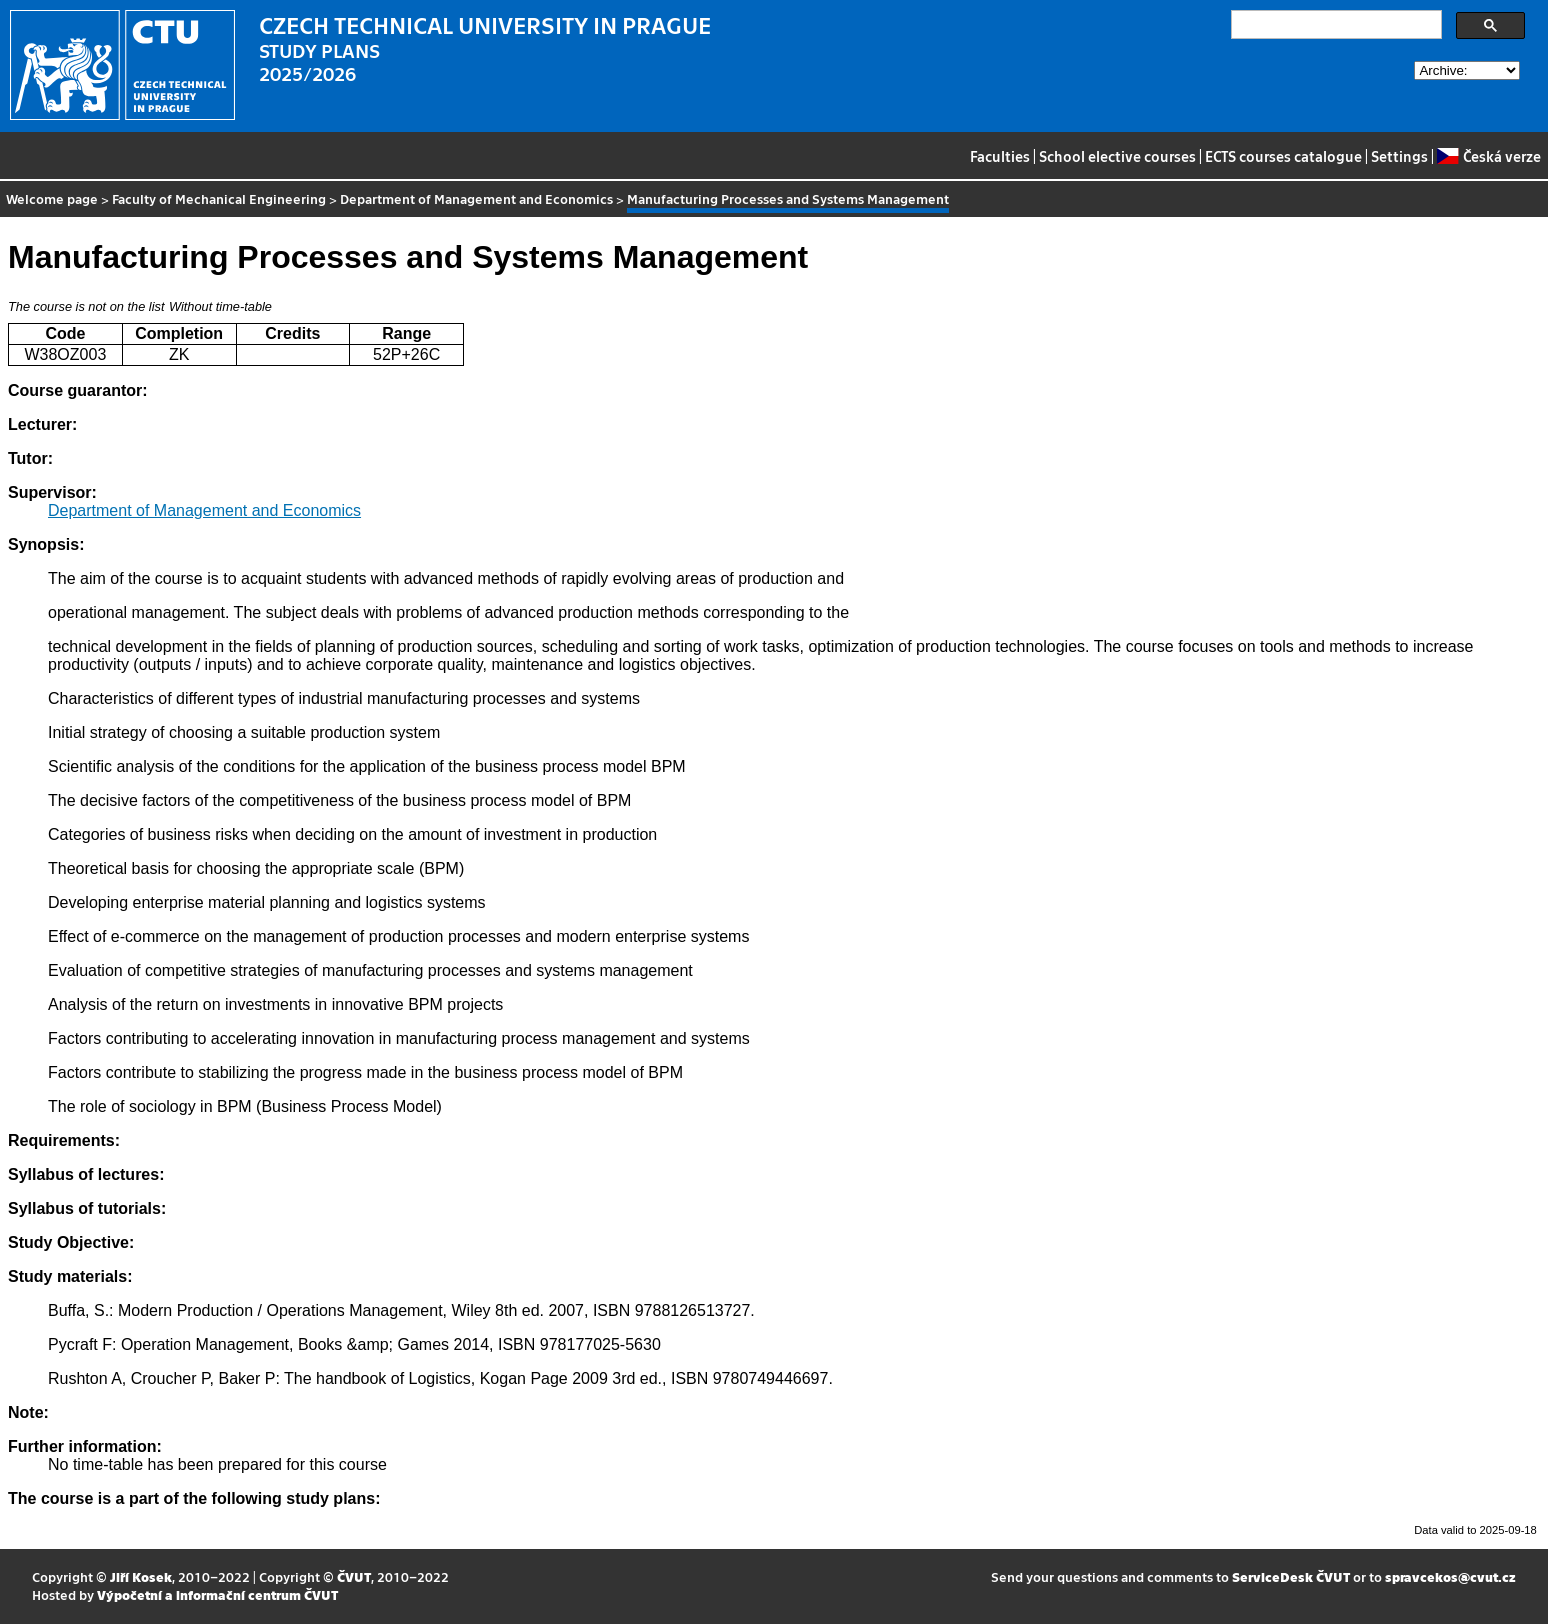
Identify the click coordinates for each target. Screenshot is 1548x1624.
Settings (1399, 156)
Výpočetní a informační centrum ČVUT (217, 1594)
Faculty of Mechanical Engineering (219, 198)
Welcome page (52, 198)
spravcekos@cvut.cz (1450, 1576)
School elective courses (1117, 156)
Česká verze (1488, 156)
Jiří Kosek (141, 1576)
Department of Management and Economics (476, 198)
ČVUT (354, 1576)
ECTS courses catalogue (1283, 156)
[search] (1334, 25)
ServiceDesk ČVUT (1291, 1576)
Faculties (1000, 156)
